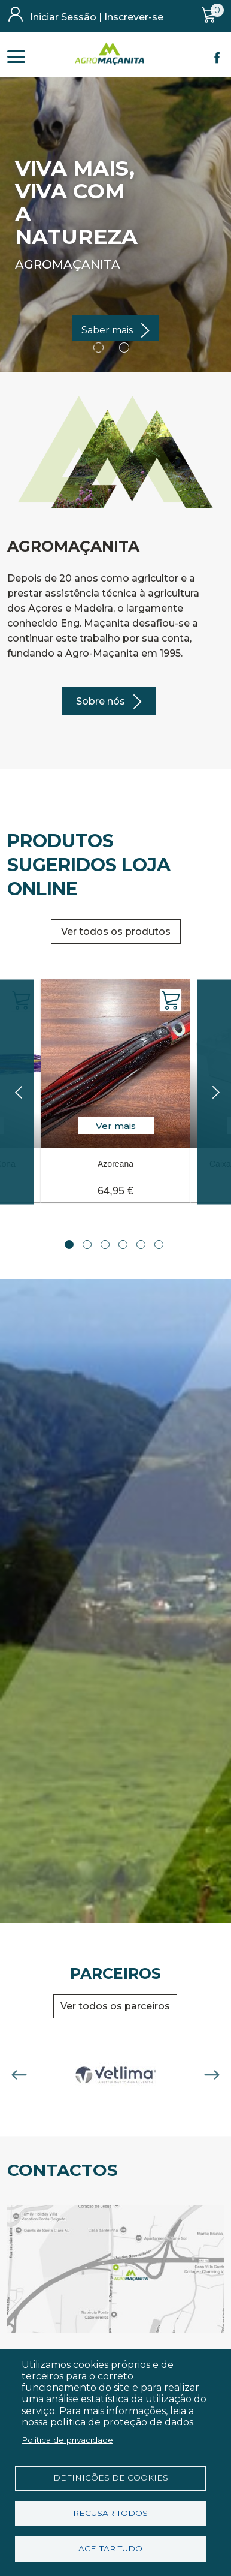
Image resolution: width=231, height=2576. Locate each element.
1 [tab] (69, 1244)
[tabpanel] (115, 1083)
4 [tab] (122, 1244)
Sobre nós (100, 701)
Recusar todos (110, 2513)
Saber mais (107, 330)
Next (212, 2075)
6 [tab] (158, 1244)
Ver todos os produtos (116, 931)
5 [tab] (140, 1244)
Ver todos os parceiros (115, 2006)
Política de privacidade (67, 2440)
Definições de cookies (110, 2477)
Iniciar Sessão (63, 17)
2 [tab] (87, 1244)
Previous (19, 2075)
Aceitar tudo (110, 2548)
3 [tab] (105, 1244)
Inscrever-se (133, 17)
